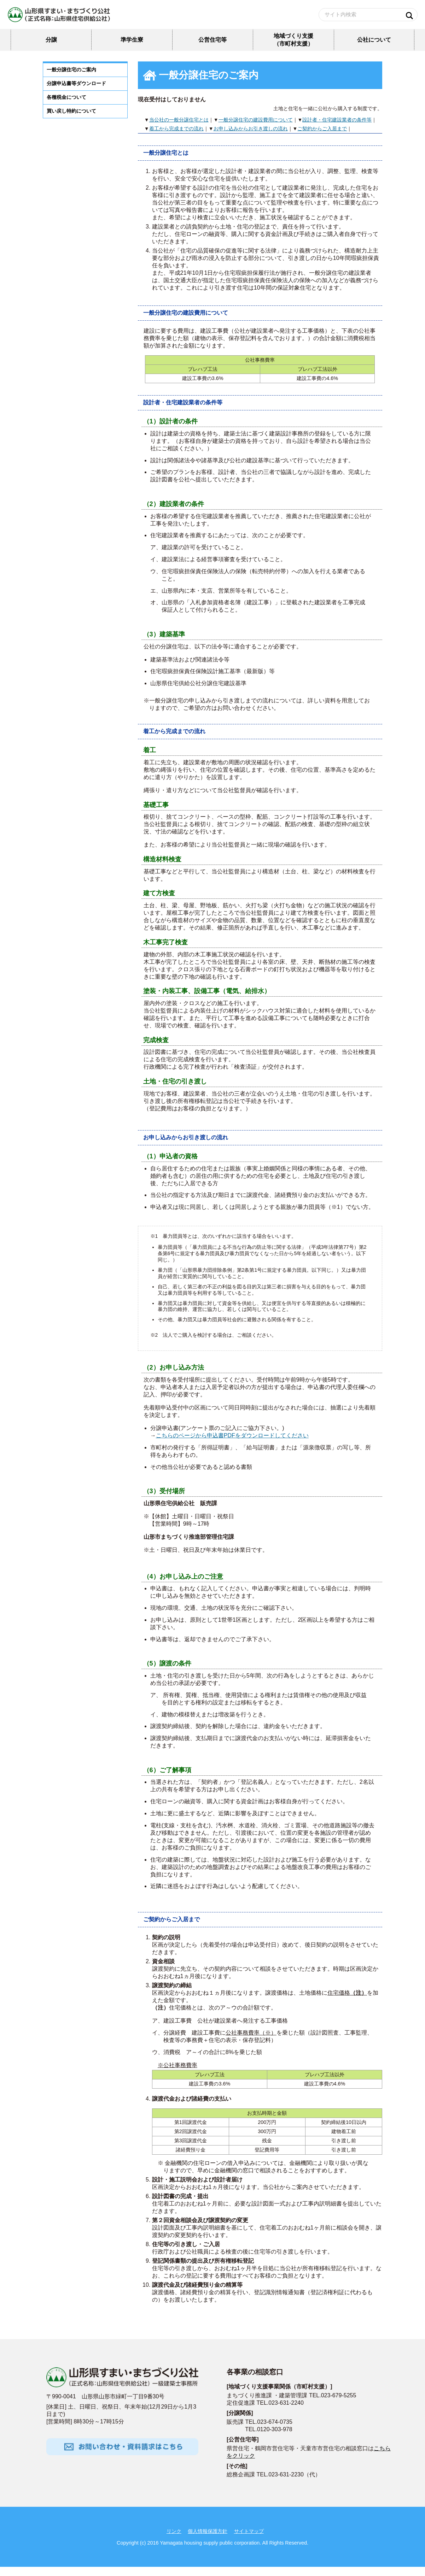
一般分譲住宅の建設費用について (256, 129)
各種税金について (66, 106)
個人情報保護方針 (207, 2540)
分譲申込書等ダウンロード (76, 92)
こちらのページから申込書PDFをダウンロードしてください (232, 1445)
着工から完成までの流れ (176, 138)
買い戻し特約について (71, 120)
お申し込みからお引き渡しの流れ (251, 138)
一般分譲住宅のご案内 (71, 79)
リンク (174, 2540)
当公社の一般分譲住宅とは (179, 129)
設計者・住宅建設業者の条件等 (337, 129)
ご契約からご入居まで (322, 138)
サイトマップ (249, 2540)
